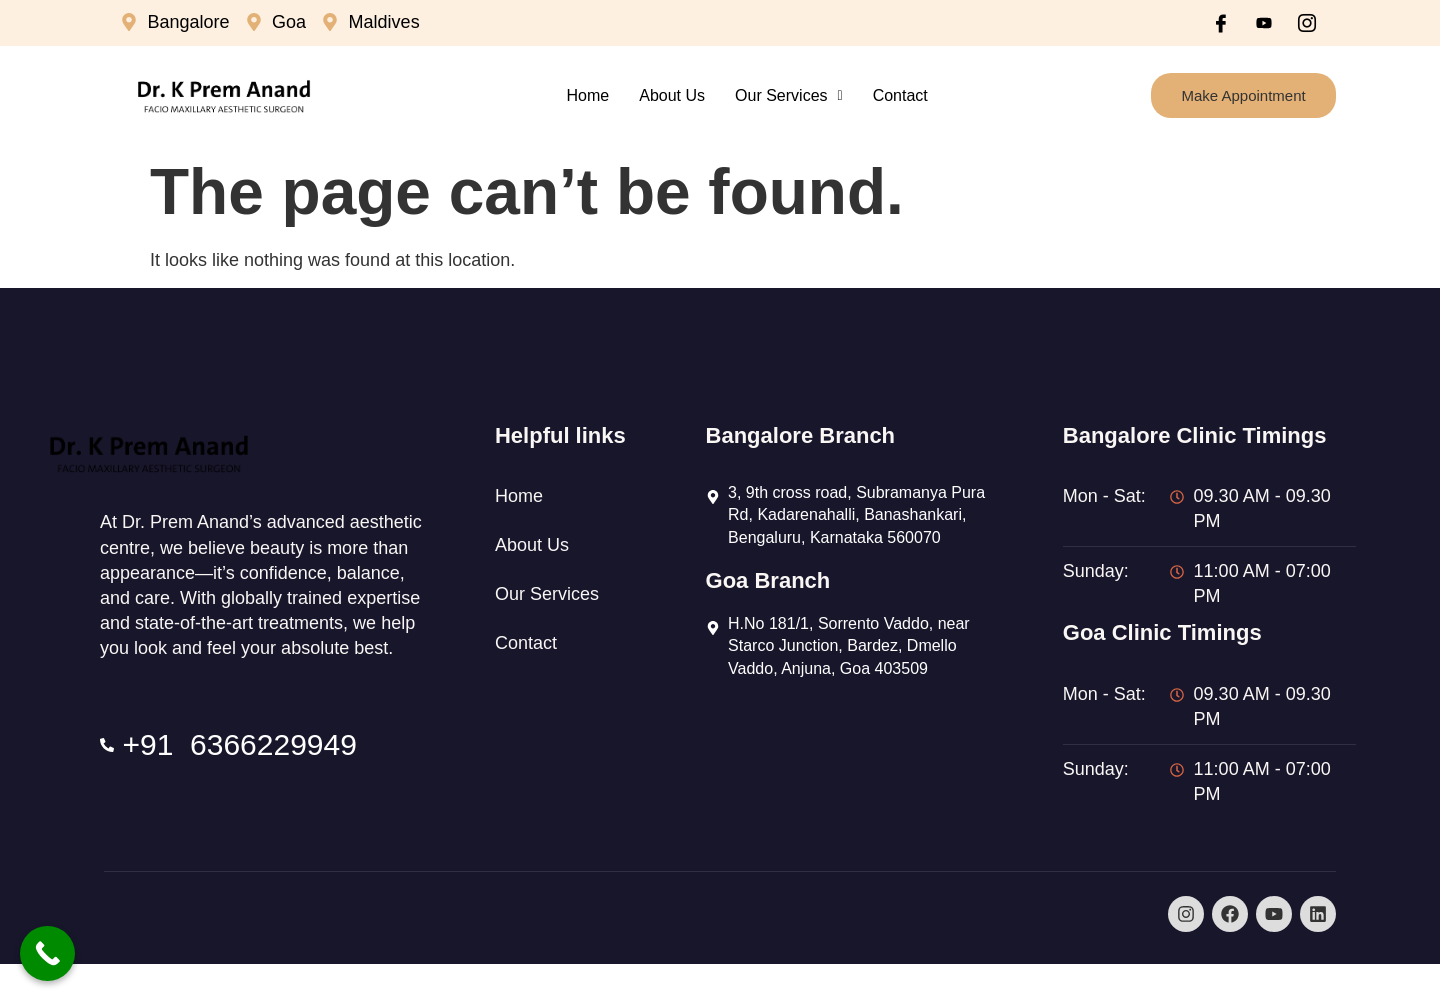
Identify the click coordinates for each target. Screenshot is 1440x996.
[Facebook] (1221, 23)
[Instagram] (1307, 23)
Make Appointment (1243, 95)
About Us (672, 95)
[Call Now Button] (47, 953)
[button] (789, 96)
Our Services (789, 95)
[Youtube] (1264, 23)
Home (588, 95)
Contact (900, 95)
